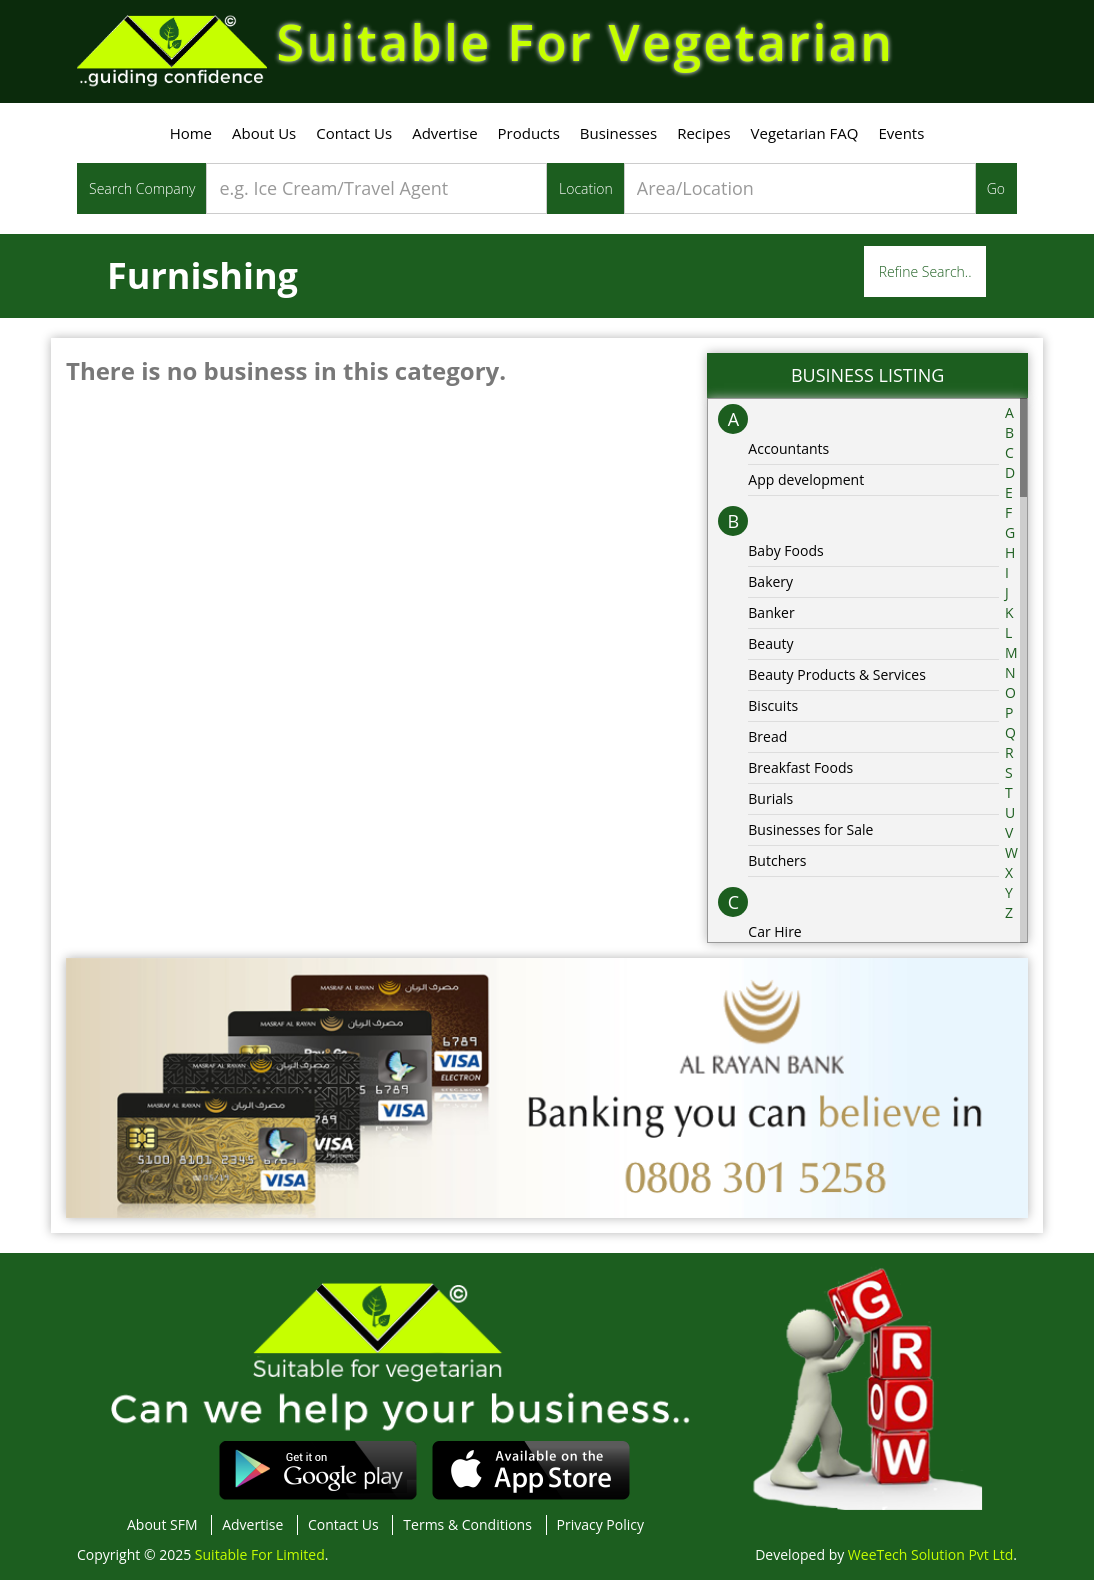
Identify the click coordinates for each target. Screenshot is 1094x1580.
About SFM (162, 1524)
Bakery (770, 581)
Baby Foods (785, 550)
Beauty (770, 643)
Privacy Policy (600, 1524)
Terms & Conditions (467, 1524)
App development (806, 479)
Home (191, 133)
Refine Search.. (925, 271)
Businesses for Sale (810, 829)
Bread (767, 736)
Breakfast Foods (800, 767)
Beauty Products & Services (837, 674)
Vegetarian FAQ (805, 133)
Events (901, 133)
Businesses (618, 133)
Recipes (703, 133)
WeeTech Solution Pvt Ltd (930, 1554)
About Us (264, 133)
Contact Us (354, 133)
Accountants (788, 448)
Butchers (777, 860)
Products (529, 133)
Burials (770, 798)
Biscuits (773, 705)
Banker (771, 612)
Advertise (444, 133)
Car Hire (774, 931)
